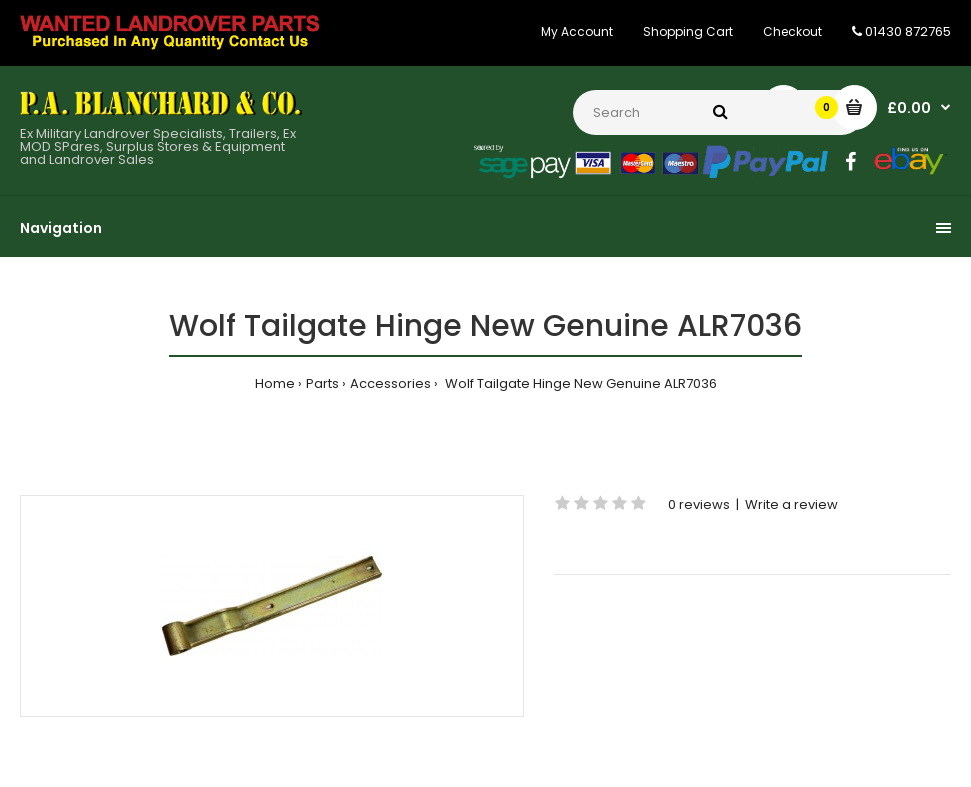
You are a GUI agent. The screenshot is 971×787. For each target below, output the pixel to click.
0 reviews (699, 504)
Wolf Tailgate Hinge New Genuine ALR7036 (579, 383)
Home (275, 383)
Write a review (791, 504)
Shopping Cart (688, 31)
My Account (577, 31)
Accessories (390, 383)
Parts (322, 383)
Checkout (792, 31)
